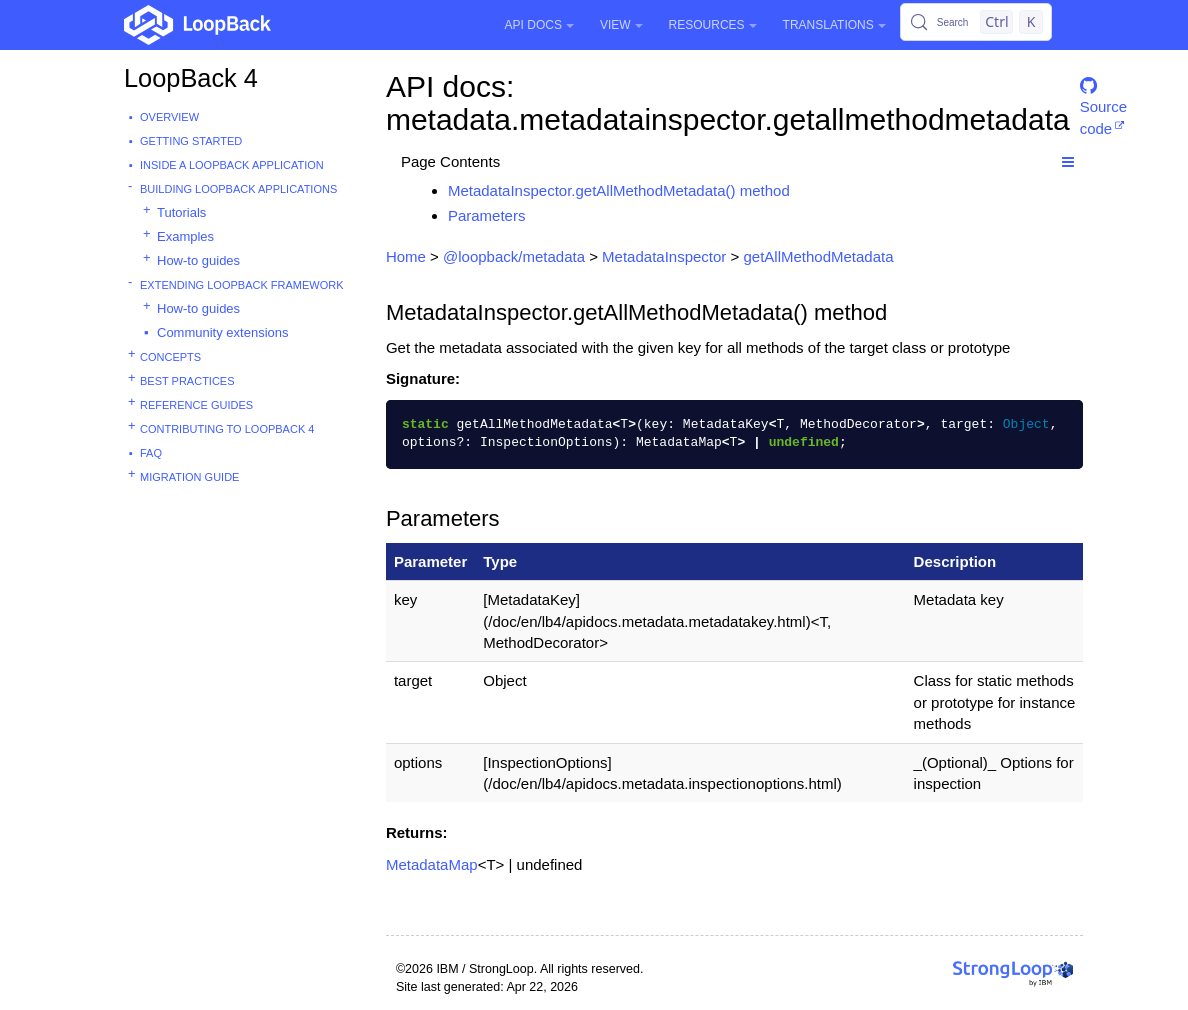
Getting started (191, 141)
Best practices (187, 381)
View (621, 25)
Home (406, 256)
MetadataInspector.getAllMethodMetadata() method (619, 190)
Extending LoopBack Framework (242, 285)
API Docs (539, 25)
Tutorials (181, 212)
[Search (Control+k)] (976, 22)
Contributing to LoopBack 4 (227, 429)
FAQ (151, 453)
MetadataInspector (664, 256)
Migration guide (189, 477)
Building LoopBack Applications (238, 189)
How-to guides (198, 260)
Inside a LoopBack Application (232, 165)
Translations (834, 25)
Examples (185, 236)
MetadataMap (432, 864)
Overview (169, 117)
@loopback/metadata (514, 256)
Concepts (170, 357)
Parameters (487, 215)
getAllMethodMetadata (818, 256)
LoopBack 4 (191, 78)
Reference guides (196, 405)
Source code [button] (1104, 94)
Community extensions (223, 332)
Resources (713, 25)
